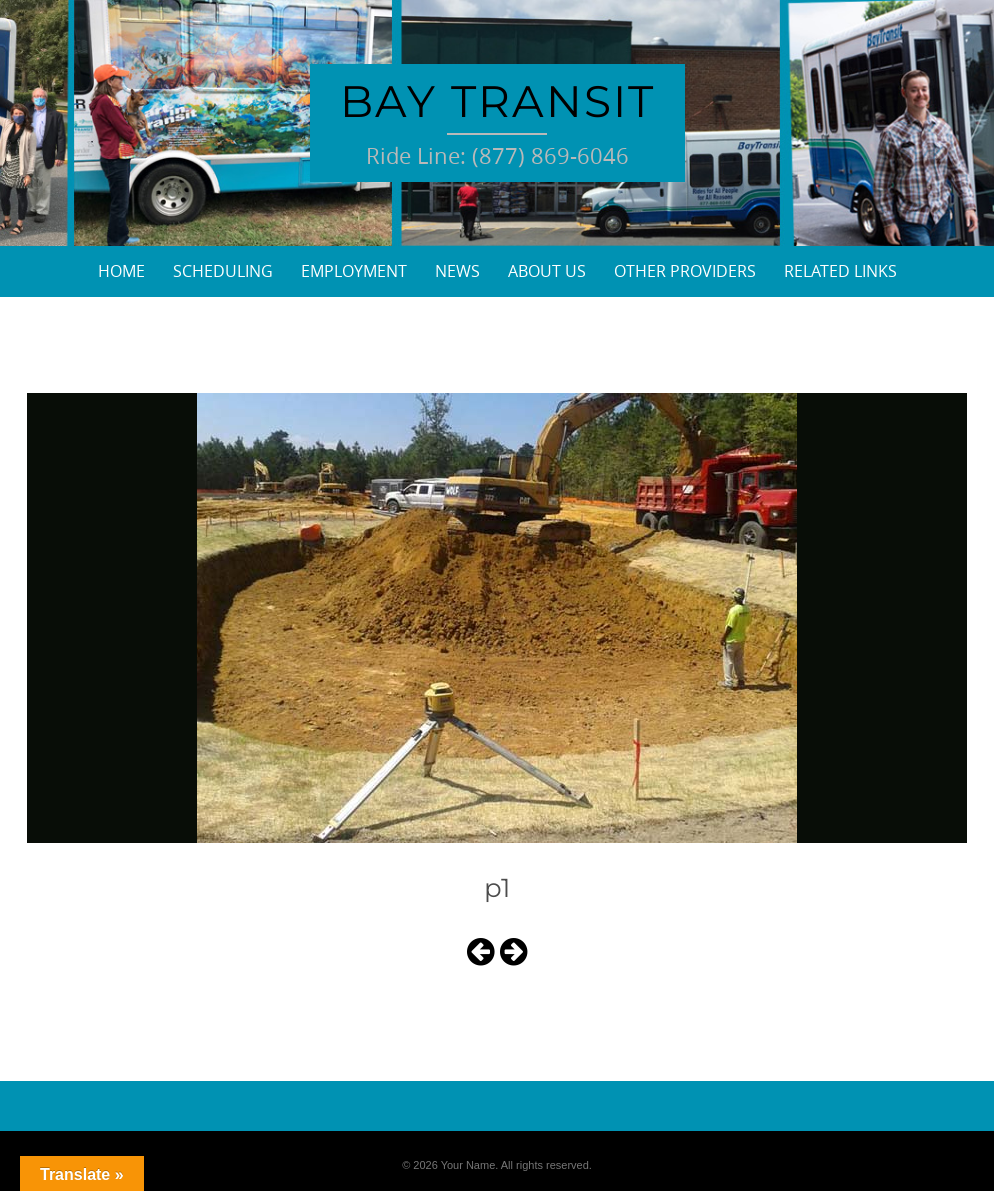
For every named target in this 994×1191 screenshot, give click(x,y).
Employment (354, 271)
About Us (547, 271)
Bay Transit (497, 101)
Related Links (840, 271)
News (457, 271)
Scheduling (223, 271)
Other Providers (685, 271)
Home (121, 271)
